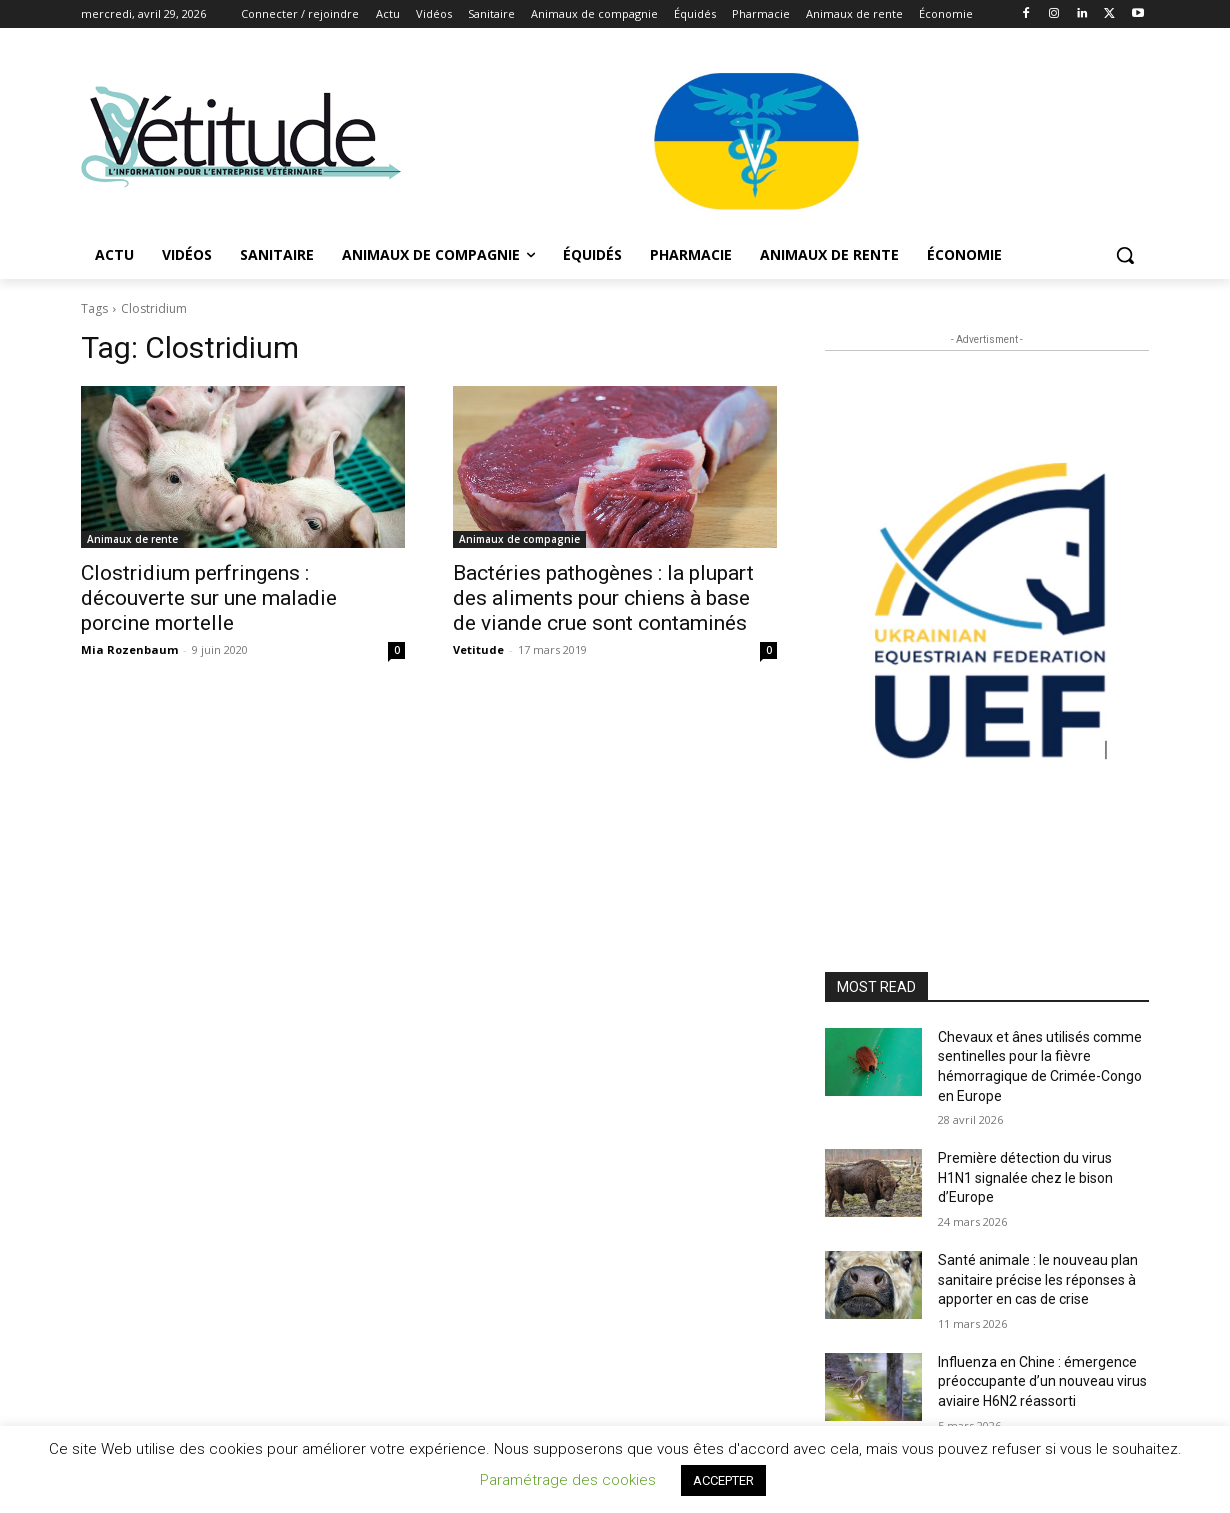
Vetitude (478, 649)
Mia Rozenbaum (129, 649)
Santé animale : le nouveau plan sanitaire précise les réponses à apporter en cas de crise (1038, 1279)
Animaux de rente (132, 539)
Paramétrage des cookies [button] (568, 1480)
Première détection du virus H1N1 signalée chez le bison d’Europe (1025, 1177)
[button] (1125, 255)
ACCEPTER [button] (723, 1480)
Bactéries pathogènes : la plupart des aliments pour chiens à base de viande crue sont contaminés (603, 598)
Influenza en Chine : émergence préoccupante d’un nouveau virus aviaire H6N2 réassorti (1042, 1381)
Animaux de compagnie (519, 539)
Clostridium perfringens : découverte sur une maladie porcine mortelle (209, 598)
